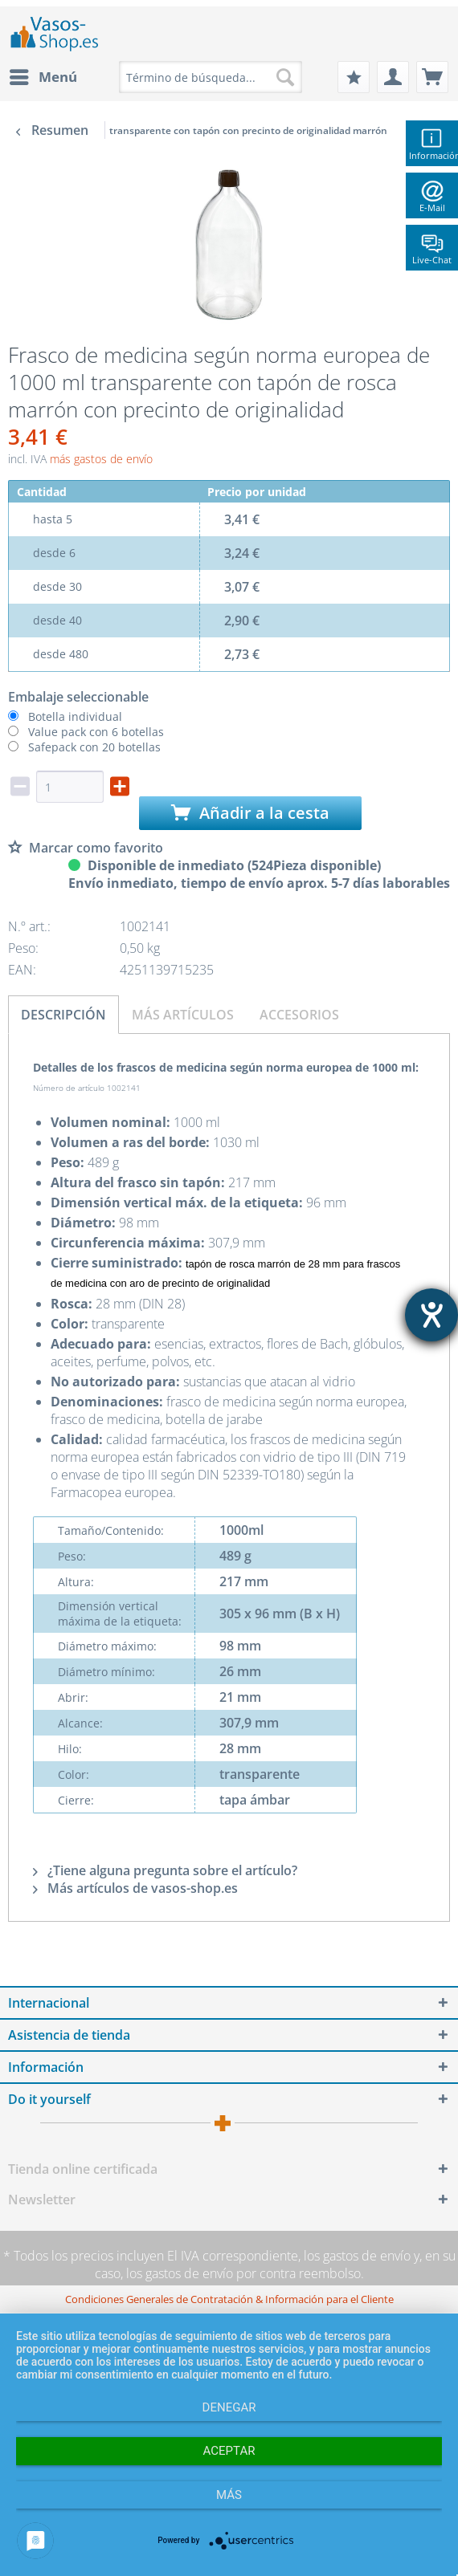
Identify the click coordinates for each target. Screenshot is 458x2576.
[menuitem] (42, 77)
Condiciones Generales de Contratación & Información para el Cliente (229, 2299)
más (229, 2495)
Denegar (229, 2407)
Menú (43, 75)
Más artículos (183, 1014)
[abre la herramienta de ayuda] (431, 1314)
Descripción (63, 1014)
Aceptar (229, 2451)
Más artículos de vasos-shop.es (135, 1888)
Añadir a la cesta (250, 813)
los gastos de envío (357, 2256)
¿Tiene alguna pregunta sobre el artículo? (165, 1870)
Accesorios (299, 1014)
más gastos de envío (101, 458)
